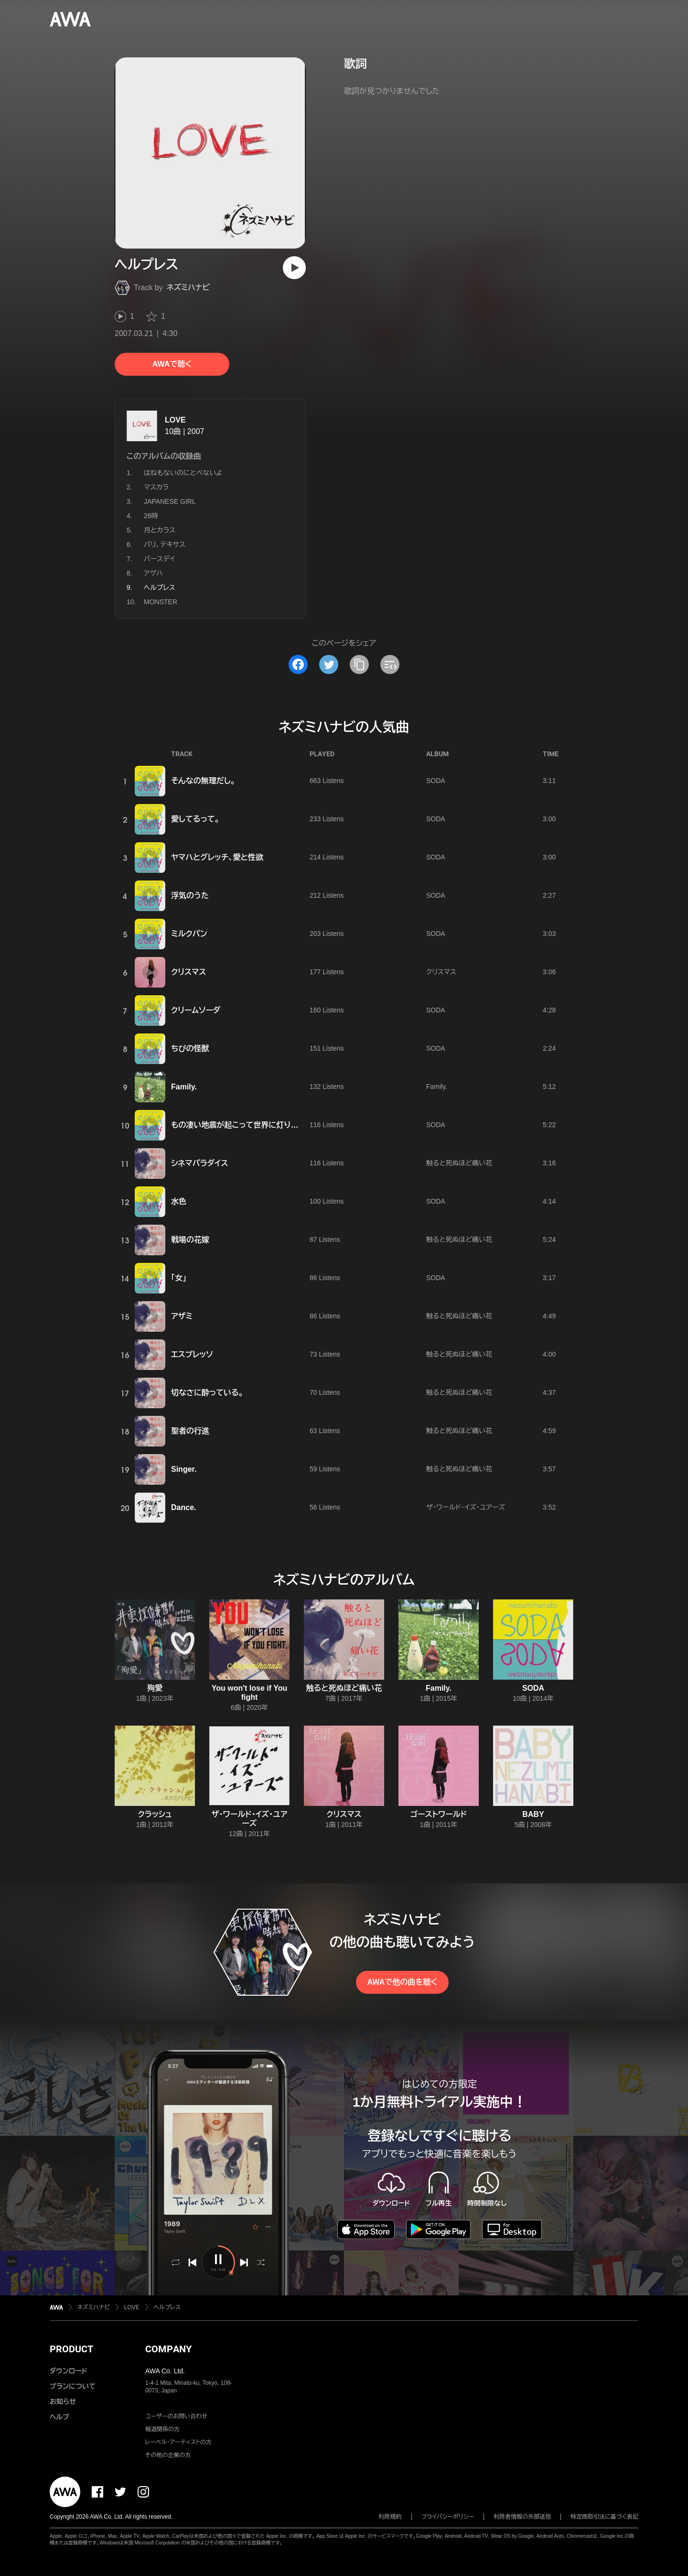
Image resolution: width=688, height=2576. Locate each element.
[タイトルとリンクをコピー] (359, 664)
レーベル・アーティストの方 (178, 2442)
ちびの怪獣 (190, 1048)
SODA (435, 780)
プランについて (73, 2386)
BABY (533, 1814)
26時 (151, 516)
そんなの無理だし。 (203, 781)
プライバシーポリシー (447, 2516)
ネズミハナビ (188, 287)
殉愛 (154, 1688)
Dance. (183, 1507)
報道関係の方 (162, 2429)
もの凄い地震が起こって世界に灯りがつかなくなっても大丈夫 (275, 1125)
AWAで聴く (172, 364)
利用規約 (390, 2516)
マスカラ (156, 487)
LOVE (175, 420)
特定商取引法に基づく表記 (604, 2516)
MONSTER (160, 602)
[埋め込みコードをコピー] (389, 664)
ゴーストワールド (438, 1814)
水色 (178, 1201)
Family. (184, 1087)
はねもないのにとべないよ (183, 473)
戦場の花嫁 (190, 1240)
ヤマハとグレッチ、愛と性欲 (217, 857)
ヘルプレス (167, 2307)
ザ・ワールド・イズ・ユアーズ (465, 1507)
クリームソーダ (196, 1010)
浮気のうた (190, 895)
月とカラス (159, 530)
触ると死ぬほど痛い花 (459, 1163)
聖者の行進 (190, 1431)
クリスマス (188, 972)
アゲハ (153, 573)
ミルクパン (189, 934)
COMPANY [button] (168, 2349)
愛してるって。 (195, 819)
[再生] (294, 267)
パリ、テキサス (164, 544)
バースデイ (159, 559)
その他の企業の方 (168, 2455)
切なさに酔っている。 (207, 1393)
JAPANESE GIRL (170, 501)
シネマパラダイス (199, 1163)
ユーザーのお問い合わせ (176, 2416)
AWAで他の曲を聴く (402, 1982)
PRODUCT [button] (71, 2349)
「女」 (178, 1278)
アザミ (182, 1316)
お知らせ (63, 2401)
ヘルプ (59, 2417)
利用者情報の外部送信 (522, 2516)
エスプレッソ (192, 1354)
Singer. (183, 1469)
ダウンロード (68, 2371)
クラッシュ (155, 1814)
